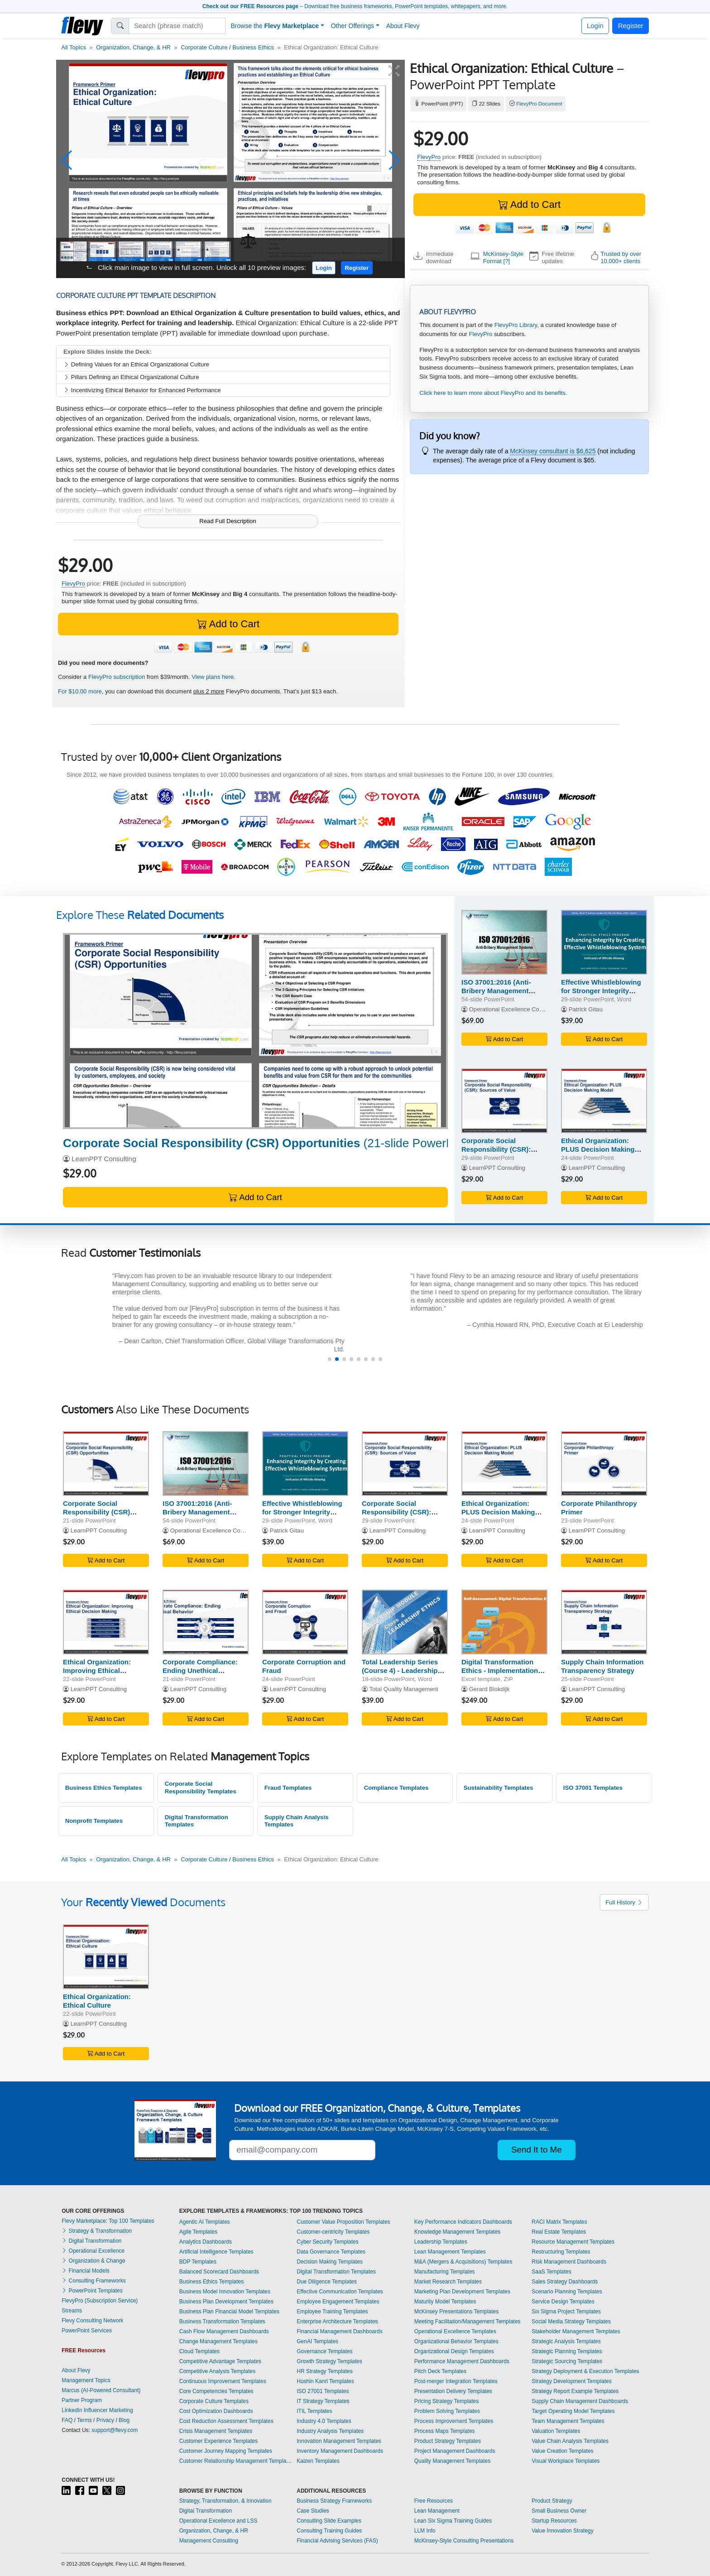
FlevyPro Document (539, 103)
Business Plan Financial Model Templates (229, 2311)
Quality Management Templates (452, 2461)
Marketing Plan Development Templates (462, 2291)
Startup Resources (554, 2521)
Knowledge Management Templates (457, 2232)
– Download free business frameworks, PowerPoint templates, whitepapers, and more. (355, 6)
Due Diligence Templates (327, 2281)
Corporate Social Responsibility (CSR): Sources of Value (496, 1149)
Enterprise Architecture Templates (337, 2321)
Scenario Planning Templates (567, 2291)
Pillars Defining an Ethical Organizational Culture (131, 377)
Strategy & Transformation (97, 2231)
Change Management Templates (218, 2341)
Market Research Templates (448, 2281)
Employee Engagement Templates (338, 2301)
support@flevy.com (114, 2430)
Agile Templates (198, 2232)
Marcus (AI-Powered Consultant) (101, 2390)
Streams (72, 2310)
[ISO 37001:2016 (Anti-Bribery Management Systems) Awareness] (504, 942)
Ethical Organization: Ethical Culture (97, 2001)
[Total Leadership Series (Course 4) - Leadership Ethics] (405, 1622)
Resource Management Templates (573, 2242)
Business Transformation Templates (222, 2321)
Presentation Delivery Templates (453, 2391)
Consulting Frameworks (93, 2281)
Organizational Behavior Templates (456, 2341)
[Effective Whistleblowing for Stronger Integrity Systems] (604, 942)
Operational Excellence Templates (455, 2331)
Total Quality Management (403, 1689)
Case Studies (313, 2511)
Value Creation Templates (562, 2451)
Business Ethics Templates (103, 1787)
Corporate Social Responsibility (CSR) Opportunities (96, 1511)
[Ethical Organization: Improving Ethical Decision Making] (106, 1622)
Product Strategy (552, 2501)
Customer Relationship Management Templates (236, 2461)
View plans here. (213, 676)
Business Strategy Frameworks (334, 2501)
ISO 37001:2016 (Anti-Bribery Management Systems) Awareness (496, 990)
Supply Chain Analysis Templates (296, 1821)
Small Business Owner (559, 2511)
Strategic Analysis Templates (566, 2341)
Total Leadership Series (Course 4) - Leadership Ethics (400, 1670)
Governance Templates (324, 2351)
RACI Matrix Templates (559, 2222)
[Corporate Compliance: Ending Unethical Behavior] (206, 1622)
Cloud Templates (199, 2351)
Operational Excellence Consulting (514, 1009)
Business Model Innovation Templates (224, 2291)
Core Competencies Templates (216, 2391)
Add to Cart (529, 204)
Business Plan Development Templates (226, 2301)
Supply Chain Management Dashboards (580, 2401)
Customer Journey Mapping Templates (225, 2451)
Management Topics (86, 2380)
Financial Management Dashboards (339, 2331)
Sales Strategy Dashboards (565, 2281)
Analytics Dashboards (205, 2242)
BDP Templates (197, 2262)
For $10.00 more (80, 691)
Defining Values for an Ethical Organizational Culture (136, 364)
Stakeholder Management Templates (576, 2331)
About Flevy (403, 25)
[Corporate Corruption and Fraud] (305, 1622)
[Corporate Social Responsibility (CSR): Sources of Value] (504, 1100)
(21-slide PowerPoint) (270, 1143)
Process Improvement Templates (454, 2421)
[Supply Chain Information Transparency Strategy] (604, 1622)
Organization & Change (93, 2261)
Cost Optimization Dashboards (216, 2411)
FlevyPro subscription (116, 676)
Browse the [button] (275, 25)
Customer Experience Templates (218, 2441)
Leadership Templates (440, 2242)
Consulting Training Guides (329, 2531)
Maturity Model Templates (445, 2301)
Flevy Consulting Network (92, 2320)
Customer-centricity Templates (333, 2232)
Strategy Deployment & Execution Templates (585, 2371)
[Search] (177, 26)
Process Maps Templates (444, 2431)
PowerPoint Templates (92, 2291)
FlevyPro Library (515, 325)
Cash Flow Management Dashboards (224, 2331)
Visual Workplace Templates (566, 2461)
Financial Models (85, 2271)
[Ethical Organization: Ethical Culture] (106, 1956)
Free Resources (433, 2501)
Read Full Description (227, 521)
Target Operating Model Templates (573, 2411)
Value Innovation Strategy (563, 2531)
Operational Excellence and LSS (218, 2521)
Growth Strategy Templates (329, 2361)
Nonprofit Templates (94, 1820)
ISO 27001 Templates (323, 2391)
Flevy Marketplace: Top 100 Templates (108, 2221)
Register (630, 25)
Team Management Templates (568, 2421)
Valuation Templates (556, 2431)
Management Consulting (208, 2541)
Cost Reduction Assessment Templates (226, 2421)
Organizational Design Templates (454, 2351)
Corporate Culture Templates (214, 2401)
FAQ (67, 2420)
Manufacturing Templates (444, 2271)
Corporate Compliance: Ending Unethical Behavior (200, 1670)
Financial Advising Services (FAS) (337, 2541)
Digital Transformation (91, 2241)
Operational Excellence (93, 2251)
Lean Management (437, 2511)
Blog (124, 2420)
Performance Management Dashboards (461, 2361)
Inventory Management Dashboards (340, 2451)
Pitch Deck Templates (440, 2371)
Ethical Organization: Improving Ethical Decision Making (97, 1670)
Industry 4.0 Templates (324, 2421)
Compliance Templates (396, 1787)
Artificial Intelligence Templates (216, 2252)
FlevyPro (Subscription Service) (100, 2300)
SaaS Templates (551, 2271)
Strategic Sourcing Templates (567, 2361)
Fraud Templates (288, 1787)
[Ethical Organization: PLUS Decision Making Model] (604, 1100)
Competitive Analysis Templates (217, 2371)
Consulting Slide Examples (329, 2521)
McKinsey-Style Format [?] (503, 257)
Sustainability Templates (498, 1787)
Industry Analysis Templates (330, 2431)
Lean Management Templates (450, 2252)
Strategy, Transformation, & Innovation (225, 2501)
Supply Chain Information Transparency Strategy (602, 1666)
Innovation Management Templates (339, 2441)
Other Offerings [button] (352, 25)
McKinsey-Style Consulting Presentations (463, 2541)
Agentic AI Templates (204, 2222)
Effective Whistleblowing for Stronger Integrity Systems (601, 990)
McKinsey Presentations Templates (456, 2311)
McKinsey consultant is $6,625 (552, 451)
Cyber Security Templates (328, 2242)
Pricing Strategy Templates (446, 2401)
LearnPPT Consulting (104, 1159)
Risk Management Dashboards (569, 2262)
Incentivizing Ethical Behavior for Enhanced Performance (142, 390)
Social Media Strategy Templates (571, 2321)
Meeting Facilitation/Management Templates (467, 2321)
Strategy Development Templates (572, 2381)
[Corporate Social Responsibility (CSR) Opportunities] (255, 1031)
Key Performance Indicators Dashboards (463, 2222)
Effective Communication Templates (340, 2291)
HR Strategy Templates (324, 2371)
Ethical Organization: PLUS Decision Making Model (598, 1149)
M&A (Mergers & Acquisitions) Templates (463, 2262)
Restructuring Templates (561, 2252)
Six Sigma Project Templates (566, 2311)
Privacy (105, 2420)
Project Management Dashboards (454, 2451)
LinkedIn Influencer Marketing (97, 2410)
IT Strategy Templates (323, 2401)
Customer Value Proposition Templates (343, 2222)
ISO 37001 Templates (593, 1787)
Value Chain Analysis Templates (570, 2441)
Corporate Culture (204, 47)
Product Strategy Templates (447, 2441)
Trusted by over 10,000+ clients (620, 257)
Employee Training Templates (332, 2311)
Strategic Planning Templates (567, 2351)
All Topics (73, 47)
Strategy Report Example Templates (575, 2391)
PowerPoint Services (87, 2330)
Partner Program (82, 2400)
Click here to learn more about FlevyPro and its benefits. (493, 392)
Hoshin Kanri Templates (325, 2381)
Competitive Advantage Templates (220, 2361)
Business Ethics (253, 47)
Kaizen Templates (318, 2461)
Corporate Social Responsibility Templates (200, 1787)
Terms (84, 2420)
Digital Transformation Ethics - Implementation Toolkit (499, 1670)
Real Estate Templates (559, 2232)
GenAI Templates (317, 2341)
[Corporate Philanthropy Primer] (604, 1463)
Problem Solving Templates (447, 2411)
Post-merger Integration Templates (456, 2381)
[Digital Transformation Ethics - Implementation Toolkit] (504, 1622)
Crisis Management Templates (215, 2431)
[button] (67, 160)
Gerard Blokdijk (489, 1689)
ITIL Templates (314, 2411)
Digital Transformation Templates (196, 1821)
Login (595, 25)
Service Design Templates (563, 2301)
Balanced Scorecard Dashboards (219, 2271)
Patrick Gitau (586, 1009)
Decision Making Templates (330, 2262)
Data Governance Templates (331, 2252)
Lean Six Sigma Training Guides (453, 2521)
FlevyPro (429, 157)
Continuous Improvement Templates (222, 2381)
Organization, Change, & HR (133, 47)
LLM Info (425, 2531)
